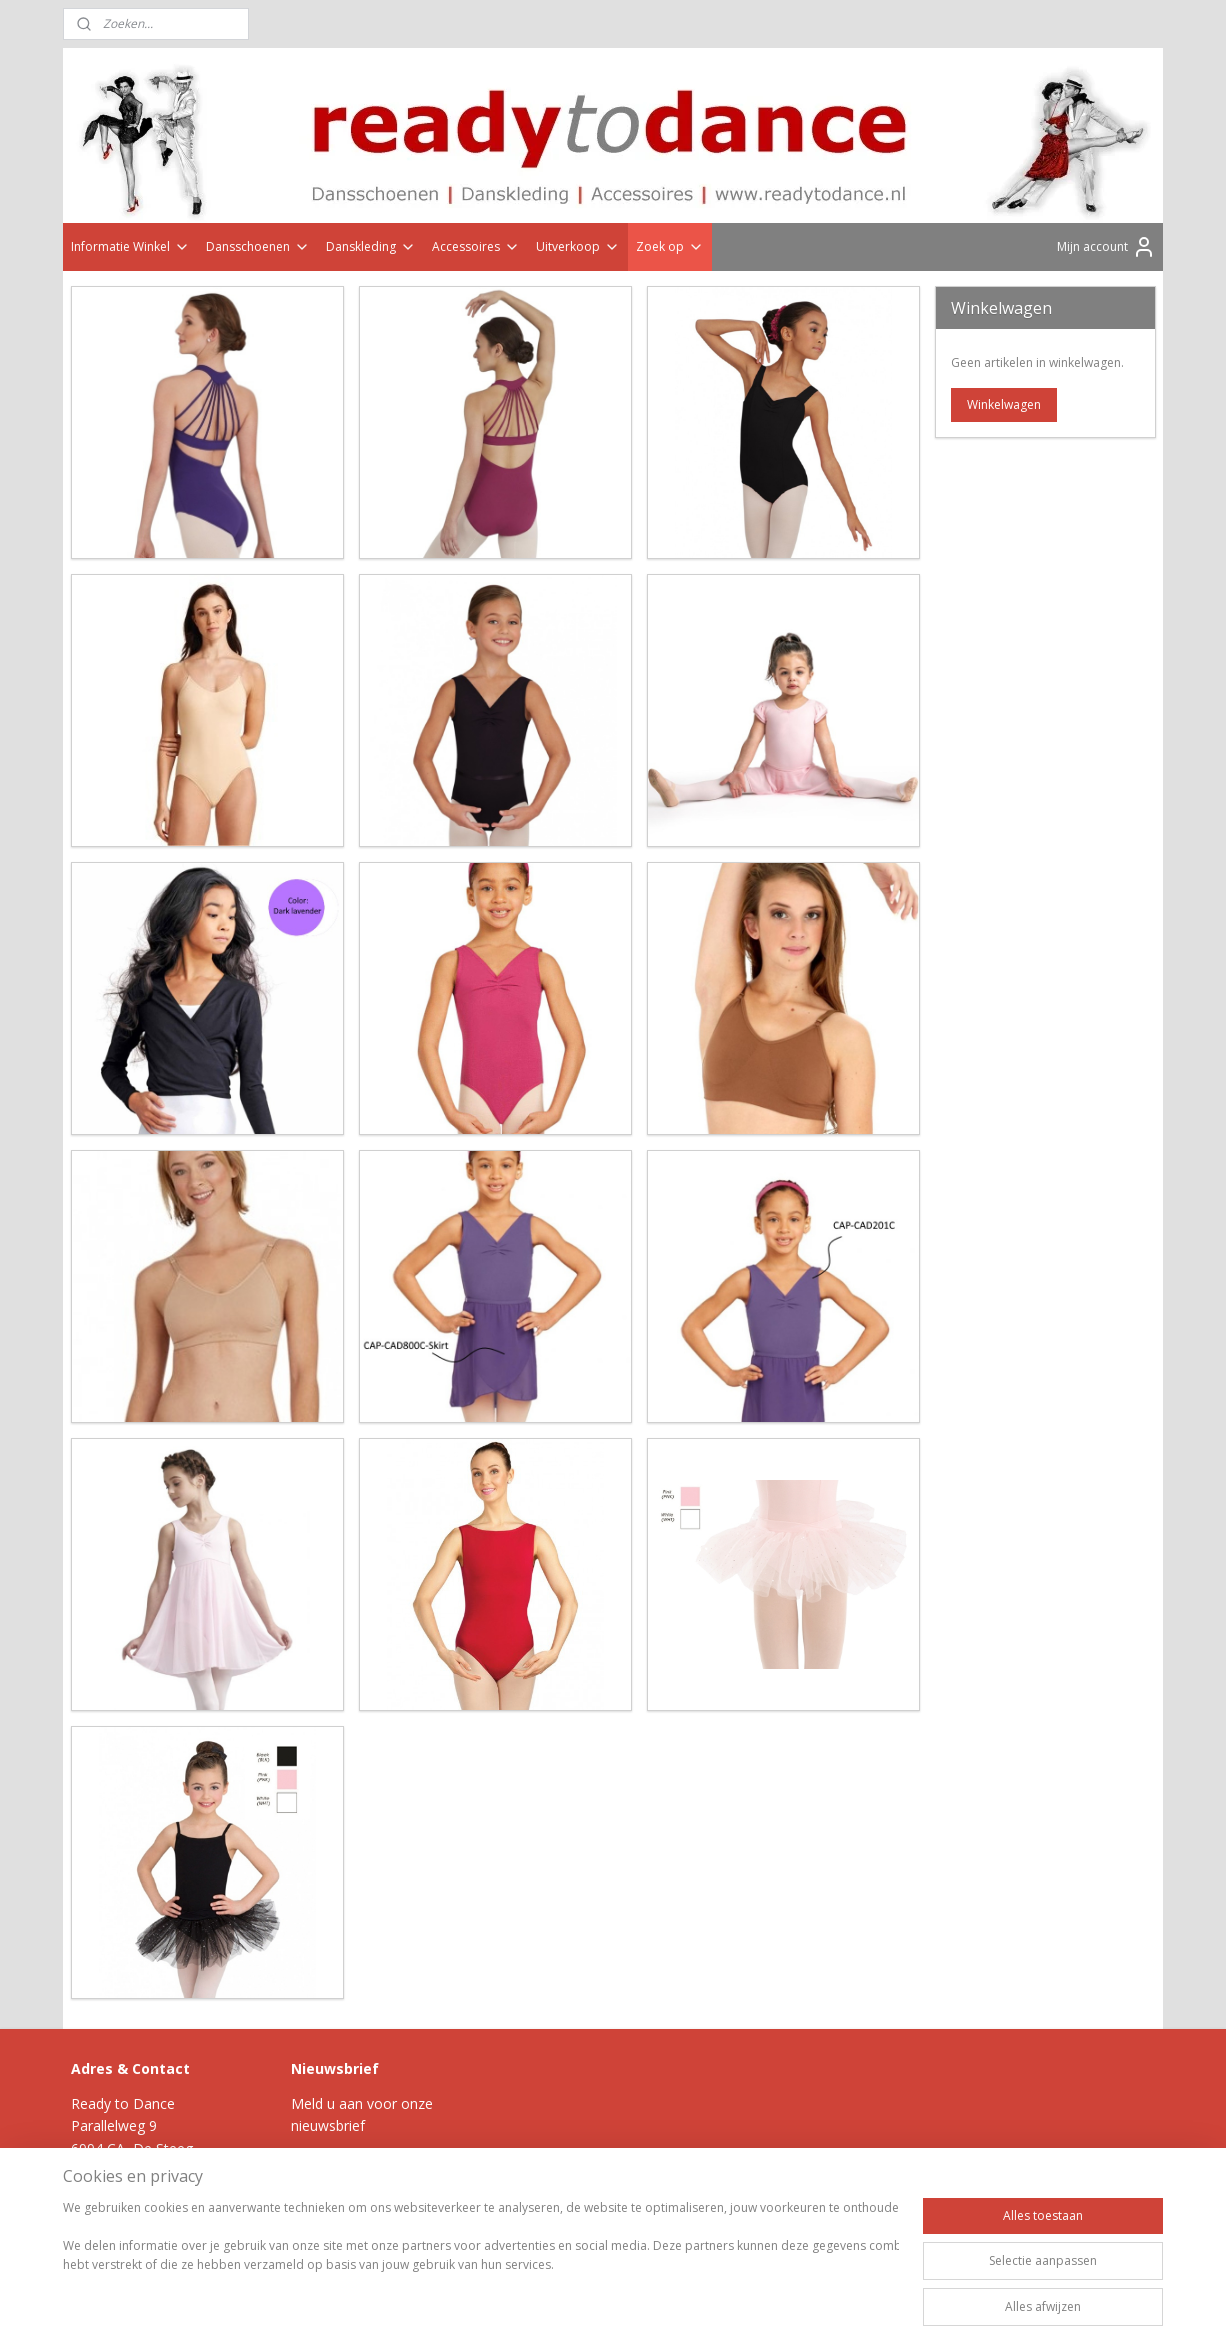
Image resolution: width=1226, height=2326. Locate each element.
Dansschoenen (258, 246)
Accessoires (476, 246)
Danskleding (371, 246)
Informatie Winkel (130, 246)
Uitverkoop (578, 246)
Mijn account (1106, 247)
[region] (481, 2258)
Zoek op (670, 246)
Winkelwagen (1004, 404)
